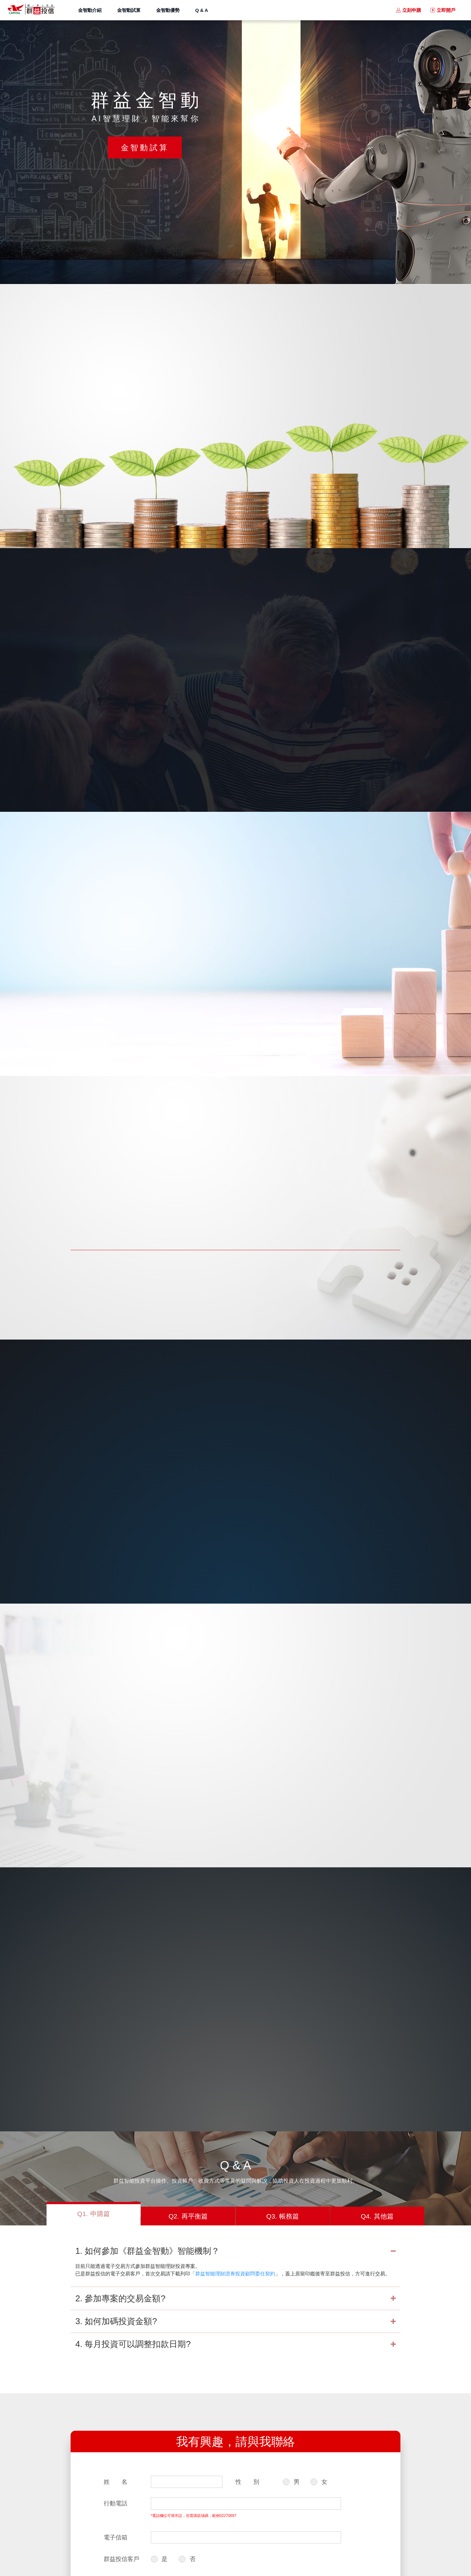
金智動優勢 (168, 10)
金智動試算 (129, 10)
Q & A (201, 10)
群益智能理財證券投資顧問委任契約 (235, 2273)
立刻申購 (411, 10)
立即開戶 (446, 10)
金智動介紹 (90, 10)
